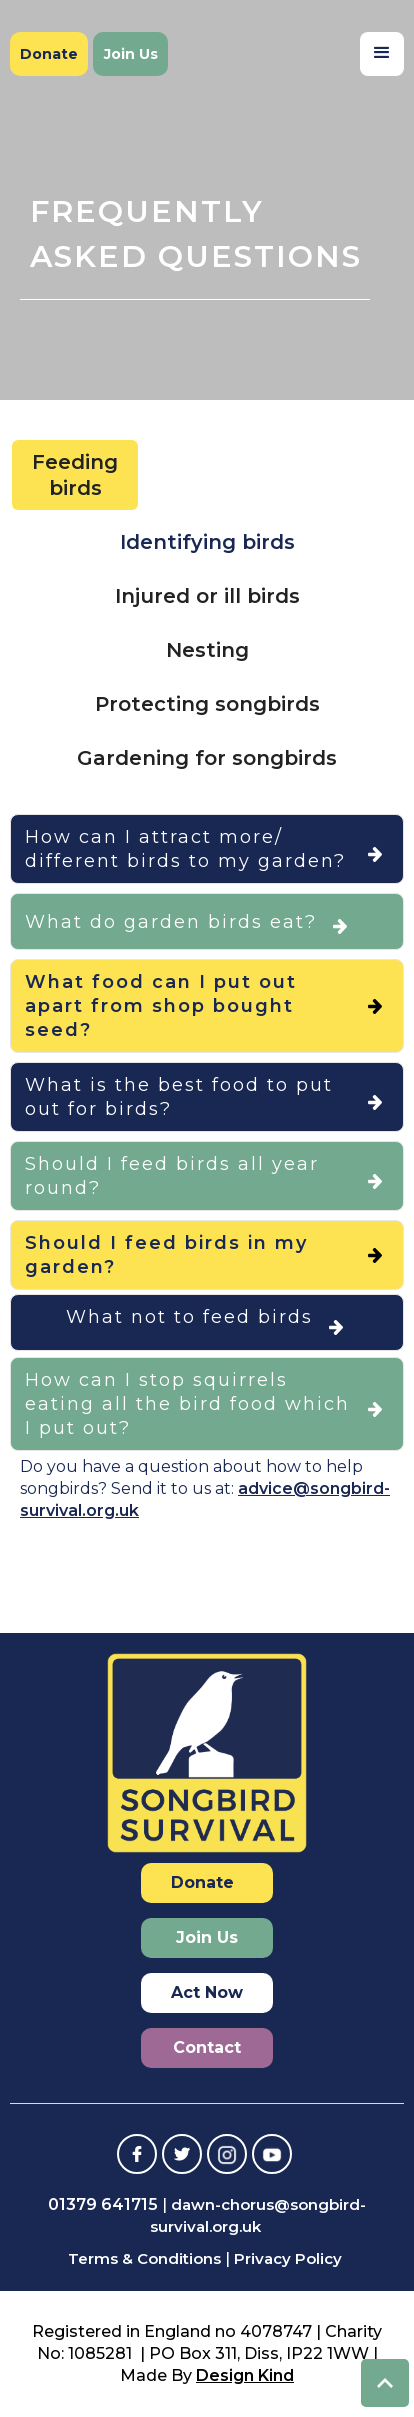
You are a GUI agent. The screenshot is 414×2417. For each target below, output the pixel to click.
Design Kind (245, 2375)
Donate (49, 54)
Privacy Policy (288, 2258)
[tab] (75, 475)
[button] (382, 54)
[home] (85, 11)
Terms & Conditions (144, 2258)
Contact (207, 2047)
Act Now (207, 1992)
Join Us (131, 54)
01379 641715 (103, 2204)
